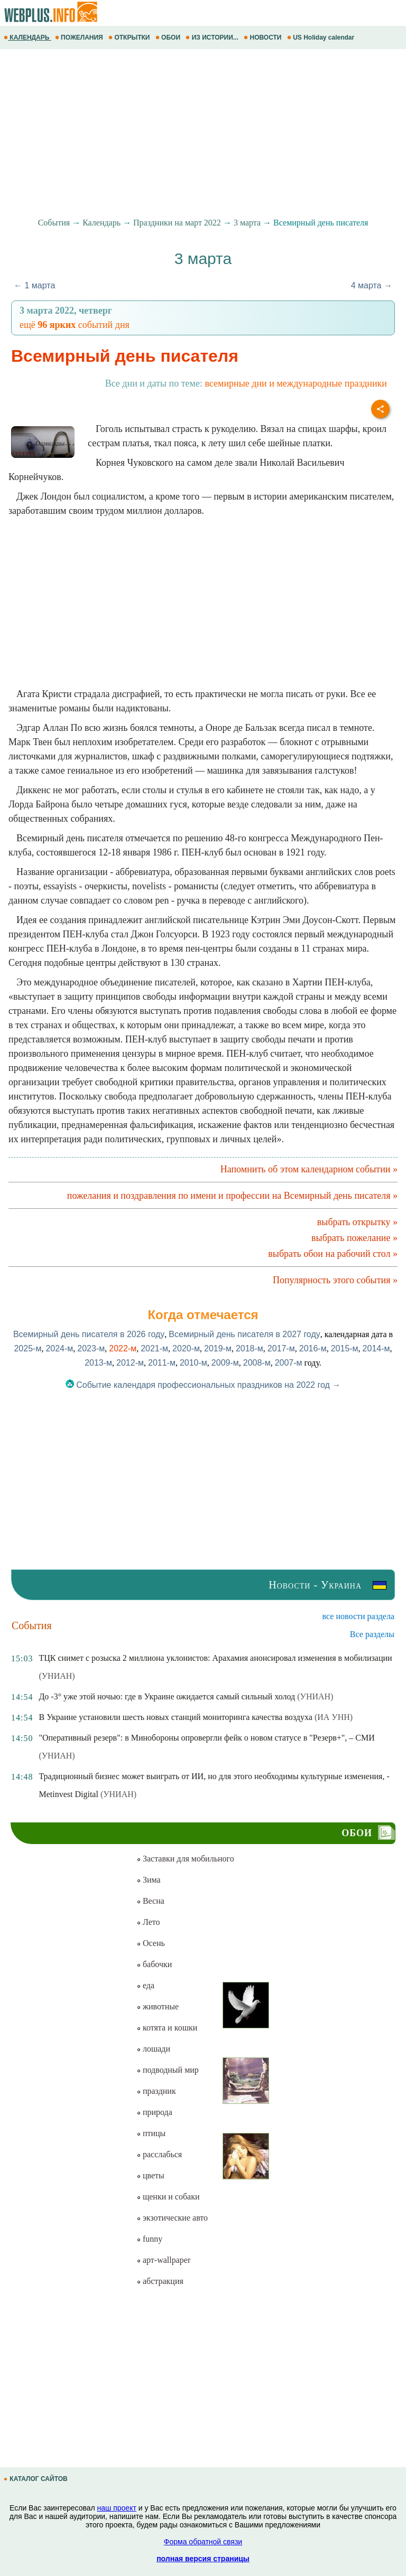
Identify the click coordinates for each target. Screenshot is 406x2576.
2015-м (344, 1348)
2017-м (281, 1348)
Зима (148, 1879)
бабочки (154, 1964)
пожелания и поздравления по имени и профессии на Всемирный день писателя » (232, 1195)
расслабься (159, 2154)
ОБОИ (168, 37)
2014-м (376, 1348)
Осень (150, 1943)
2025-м (27, 1348)
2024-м (59, 1348)
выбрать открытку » (357, 1222)
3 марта (247, 222)
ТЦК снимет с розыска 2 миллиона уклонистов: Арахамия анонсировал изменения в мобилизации (215, 1657)
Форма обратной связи (203, 2541)
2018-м (249, 1348)
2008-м (257, 1362)
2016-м (313, 1348)
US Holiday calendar (321, 37)
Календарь (101, 222)
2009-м (225, 1362)
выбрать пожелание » (354, 1238)
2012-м (130, 1362)
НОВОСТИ (263, 37)
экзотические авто (172, 2217)
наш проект (116, 2508)
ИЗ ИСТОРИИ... (213, 37)
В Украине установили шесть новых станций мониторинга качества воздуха (175, 1717)
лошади (153, 2048)
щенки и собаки (168, 2196)
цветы (150, 2175)
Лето (148, 1921)
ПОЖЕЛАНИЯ (80, 37)
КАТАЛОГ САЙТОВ (36, 2479)
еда (145, 1985)
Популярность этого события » (335, 1280)
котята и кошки (166, 2027)
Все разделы (372, 1634)
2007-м (288, 1362)
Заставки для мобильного (185, 1858)
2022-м (122, 1348)
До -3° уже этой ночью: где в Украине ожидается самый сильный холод (167, 1696)
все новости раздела (358, 1616)
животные (157, 2006)
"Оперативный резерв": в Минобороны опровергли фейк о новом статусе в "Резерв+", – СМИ (206, 1737)
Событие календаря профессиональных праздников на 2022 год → (203, 1384)
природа (154, 2112)
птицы (150, 2133)
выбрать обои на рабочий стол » (333, 1253)
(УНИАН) (57, 1675)
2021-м (154, 1348)
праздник (156, 2090)
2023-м (91, 1348)
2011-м (162, 1362)
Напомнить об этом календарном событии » (309, 1169)
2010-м (193, 1362)
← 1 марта (34, 285)
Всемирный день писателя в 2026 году (88, 1334)
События (54, 222)
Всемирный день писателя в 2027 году (244, 1334)
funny (149, 2238)
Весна (150, 1900)
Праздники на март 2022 (177, 222)
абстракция (159, 2281)
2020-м (186, 1348)
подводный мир (167, 2069)
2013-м (98, 1362)
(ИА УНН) (334, 1717)
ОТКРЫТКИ (130, 37)
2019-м (218, 1348)
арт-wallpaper (163, 2259)
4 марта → (371, 285)
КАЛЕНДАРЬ (27, 37)
